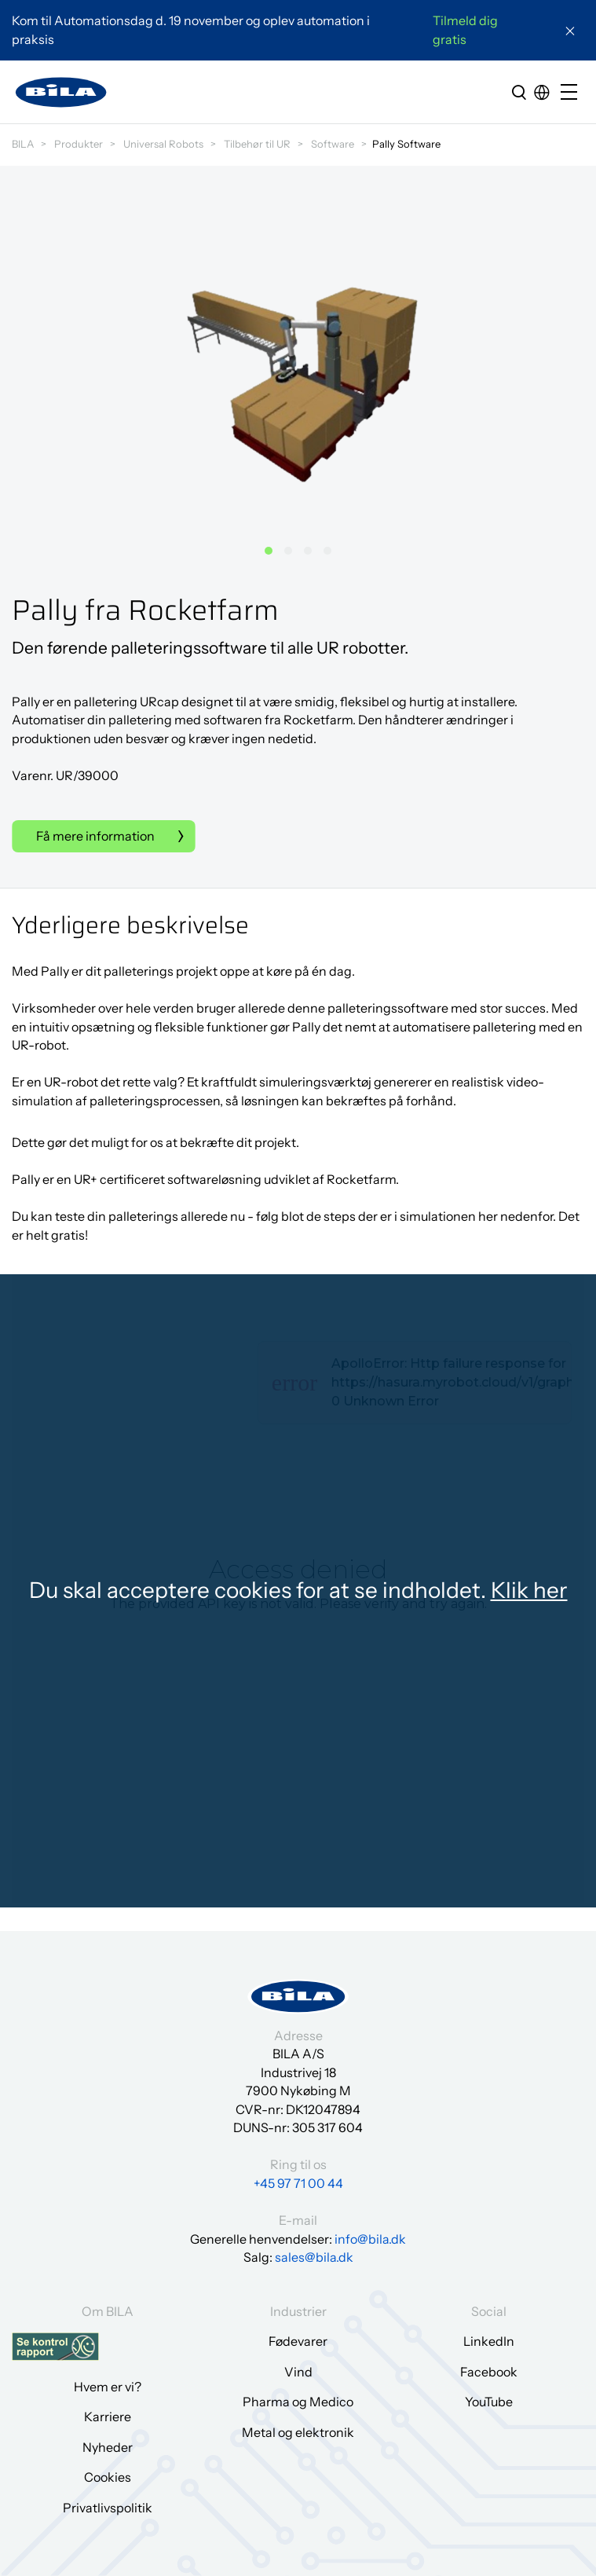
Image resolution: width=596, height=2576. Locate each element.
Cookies (107, 2477)
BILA (23, 143)
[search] (519, 91)
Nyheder (107, 2447)
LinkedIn (488, 2341)
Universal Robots (163, 143)
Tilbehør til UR (257, 143)
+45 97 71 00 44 (298, 2183)
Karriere (107, 2416)
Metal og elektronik (298, 2432)
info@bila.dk (370, 2239)
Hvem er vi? (107, 2387)
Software (332, 143)
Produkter (78, 143)
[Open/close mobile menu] (572, 93)
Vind (298, 2372)
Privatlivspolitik (107, 2508)
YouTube (489, 2401)
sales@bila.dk (314, 2257)
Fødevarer (298, 2341)
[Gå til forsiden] (61, 92)
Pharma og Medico (298, 2401)
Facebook (488, 2372)
